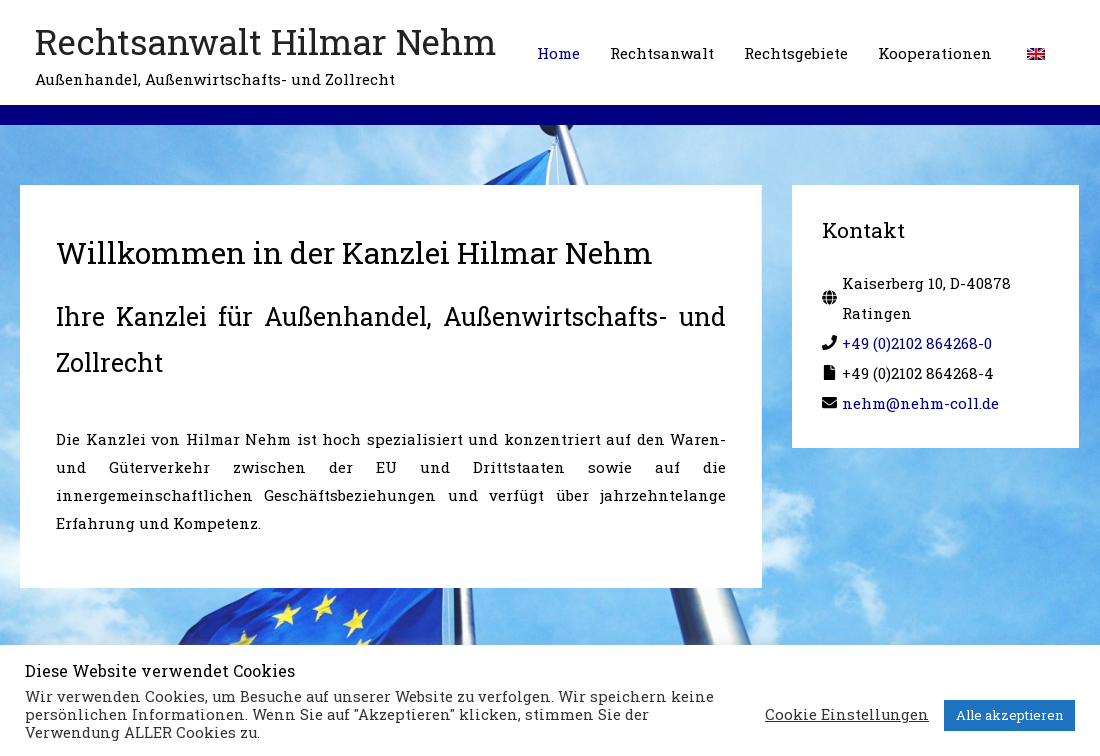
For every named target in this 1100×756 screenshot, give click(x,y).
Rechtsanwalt (662, 53)
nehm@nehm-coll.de (920, 403)
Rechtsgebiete (796, 53)
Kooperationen (935, 53)
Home (558, 53)
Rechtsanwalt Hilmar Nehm (266, 41)
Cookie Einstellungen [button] (847, 715)
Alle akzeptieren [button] (1009, 715)
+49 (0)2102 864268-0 (917, 343)
